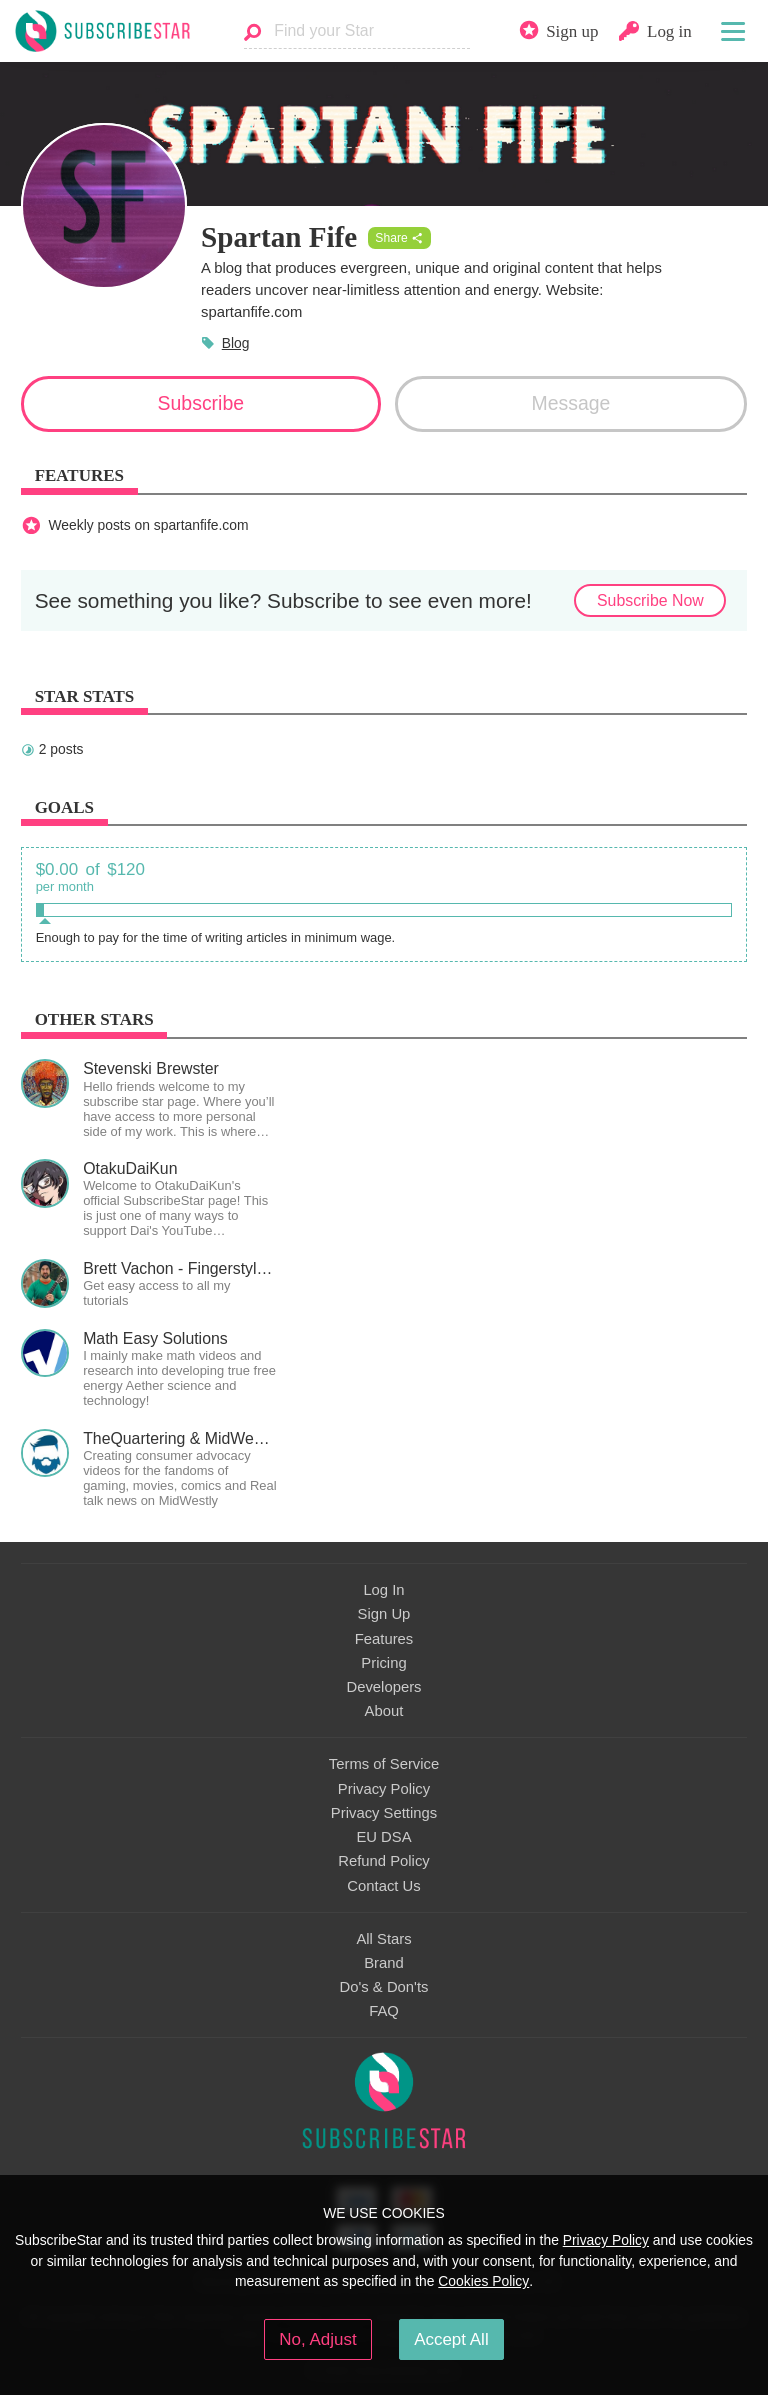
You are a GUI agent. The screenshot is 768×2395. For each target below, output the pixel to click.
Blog (236, 343)
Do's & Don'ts (384, 1987)
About (384, 1711)
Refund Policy (384, 1861)
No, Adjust (317, 2339)
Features (384, 1639)
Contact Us (383, 1886)
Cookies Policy (483, 2281)
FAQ (384, 2011)
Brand (384, 1963)
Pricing (383, 1663)
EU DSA (383, 1837)
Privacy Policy (384, 1789)
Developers (383, 1687)
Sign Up (384, 1614)
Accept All (451, 2339)
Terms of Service (384, 1764)
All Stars (383, 1939)
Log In (383, 1590)
